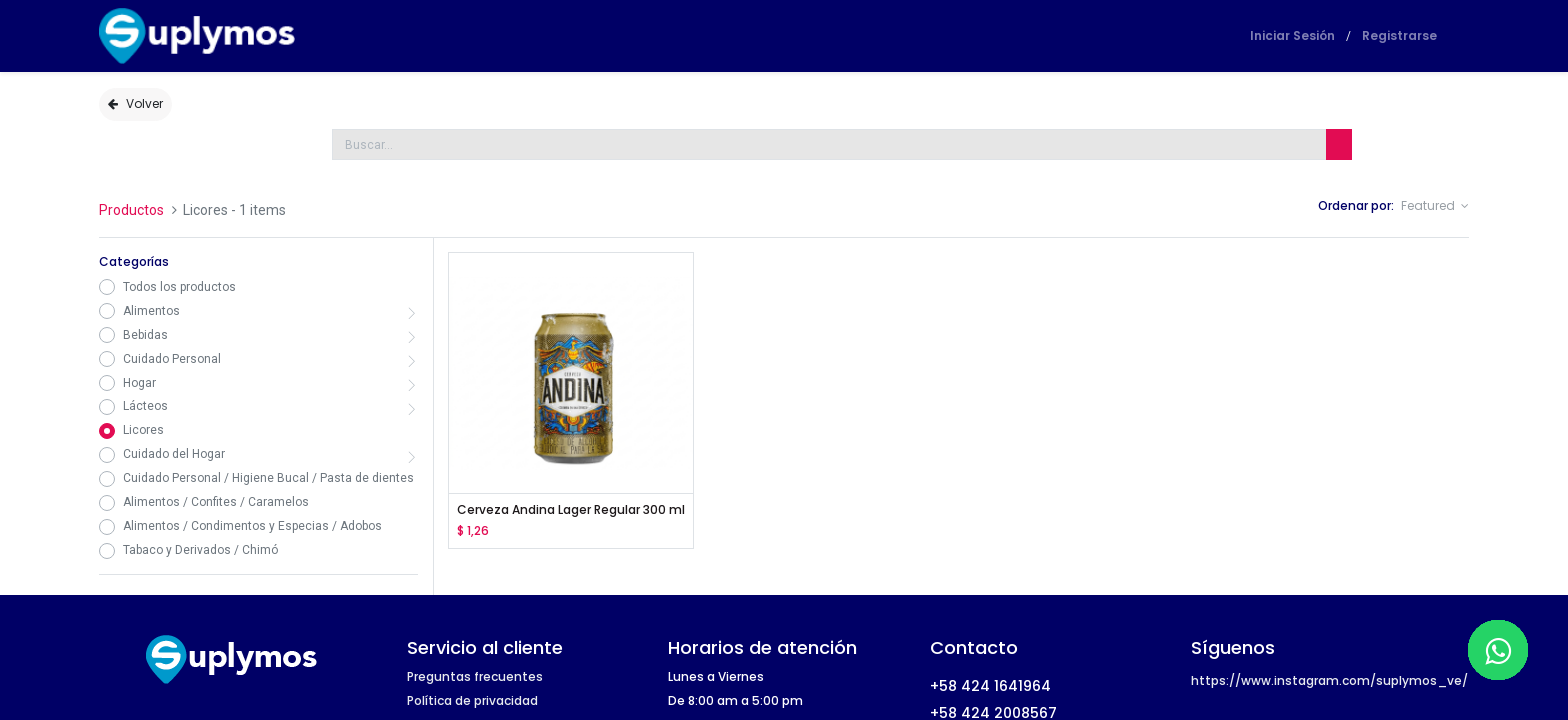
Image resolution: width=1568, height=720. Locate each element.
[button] (1435, 206)
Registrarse (1399, 35)
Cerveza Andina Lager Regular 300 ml (571, 510)
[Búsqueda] (1339, 144)
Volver (135, 103)
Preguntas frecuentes (475, 676)
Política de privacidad (472, 700)
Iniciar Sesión (1292, 35)
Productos (131, 210)
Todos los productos (179, 287)
